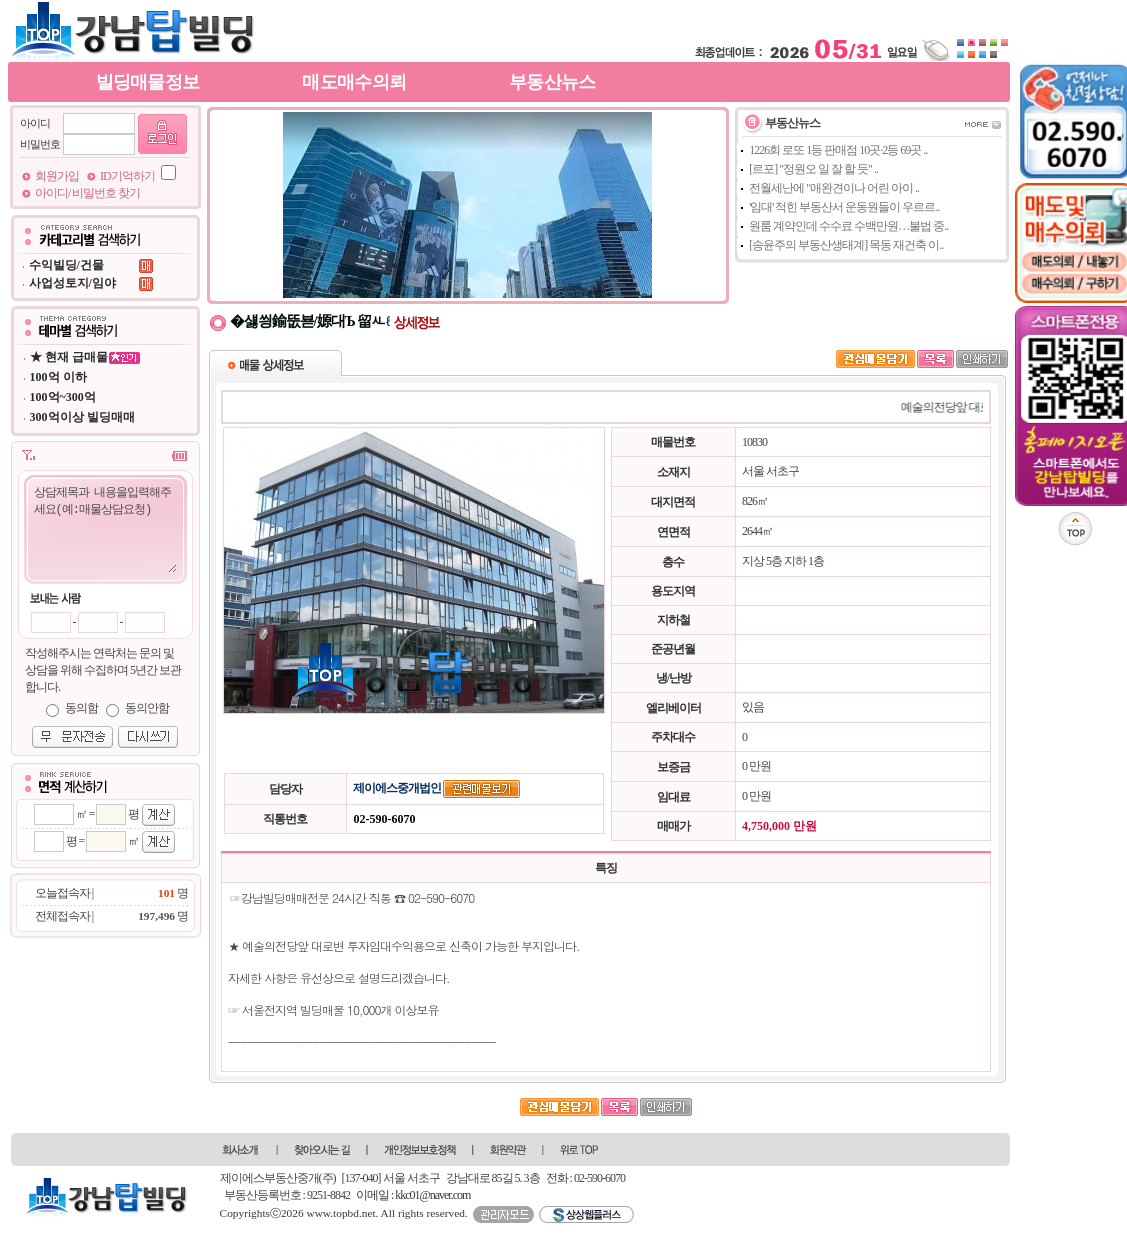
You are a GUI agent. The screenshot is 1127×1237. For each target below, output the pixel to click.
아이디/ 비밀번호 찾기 (87, 193)
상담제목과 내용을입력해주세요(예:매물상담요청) (104, 528)
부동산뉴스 (552, 82)
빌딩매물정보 (148, 82)
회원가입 (58, 176)
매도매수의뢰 (354, 82)
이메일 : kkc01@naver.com (413, 1195)
